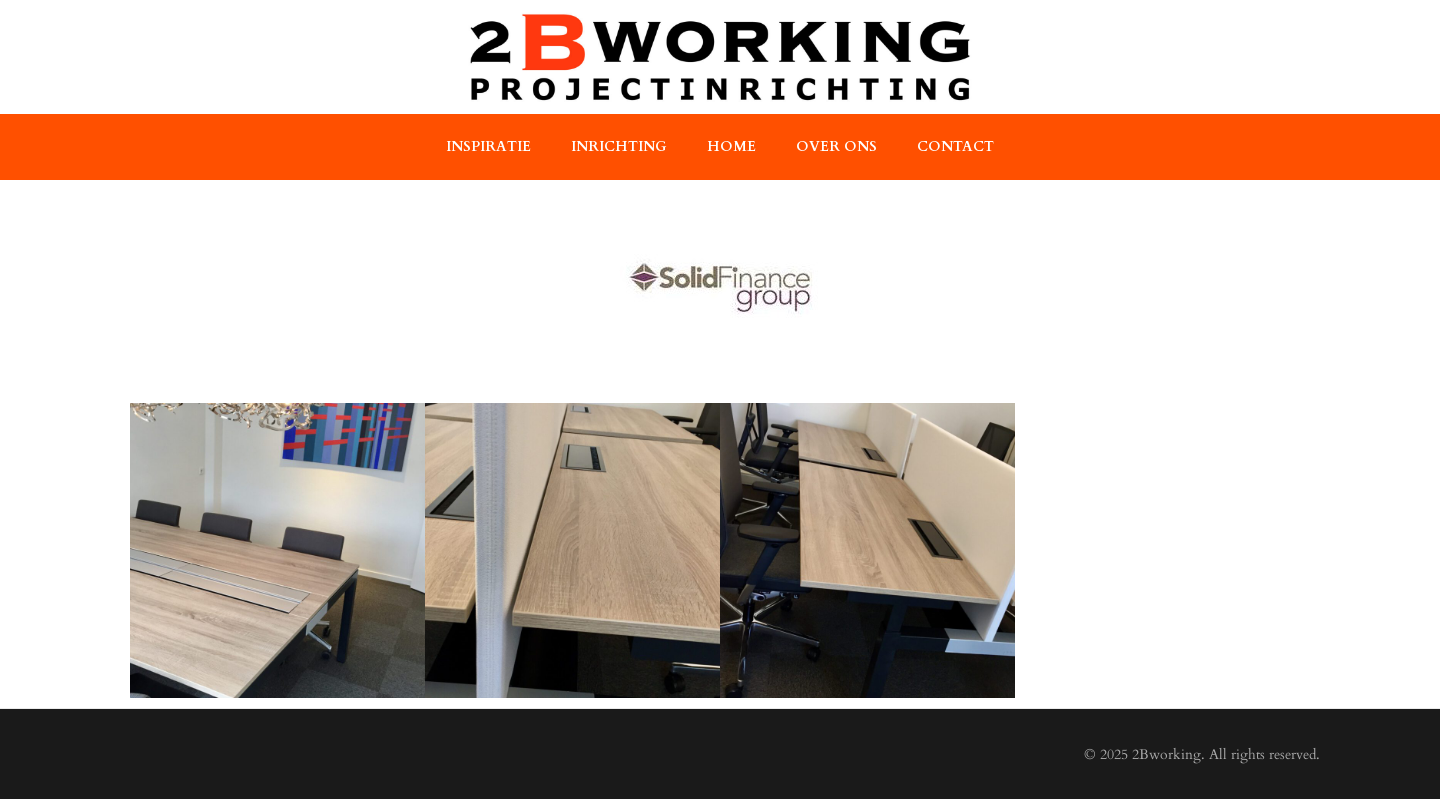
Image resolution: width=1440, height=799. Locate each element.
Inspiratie (488, 146)
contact (955, 146)
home (731, 146)
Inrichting (619, 146)
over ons (836, 146)
